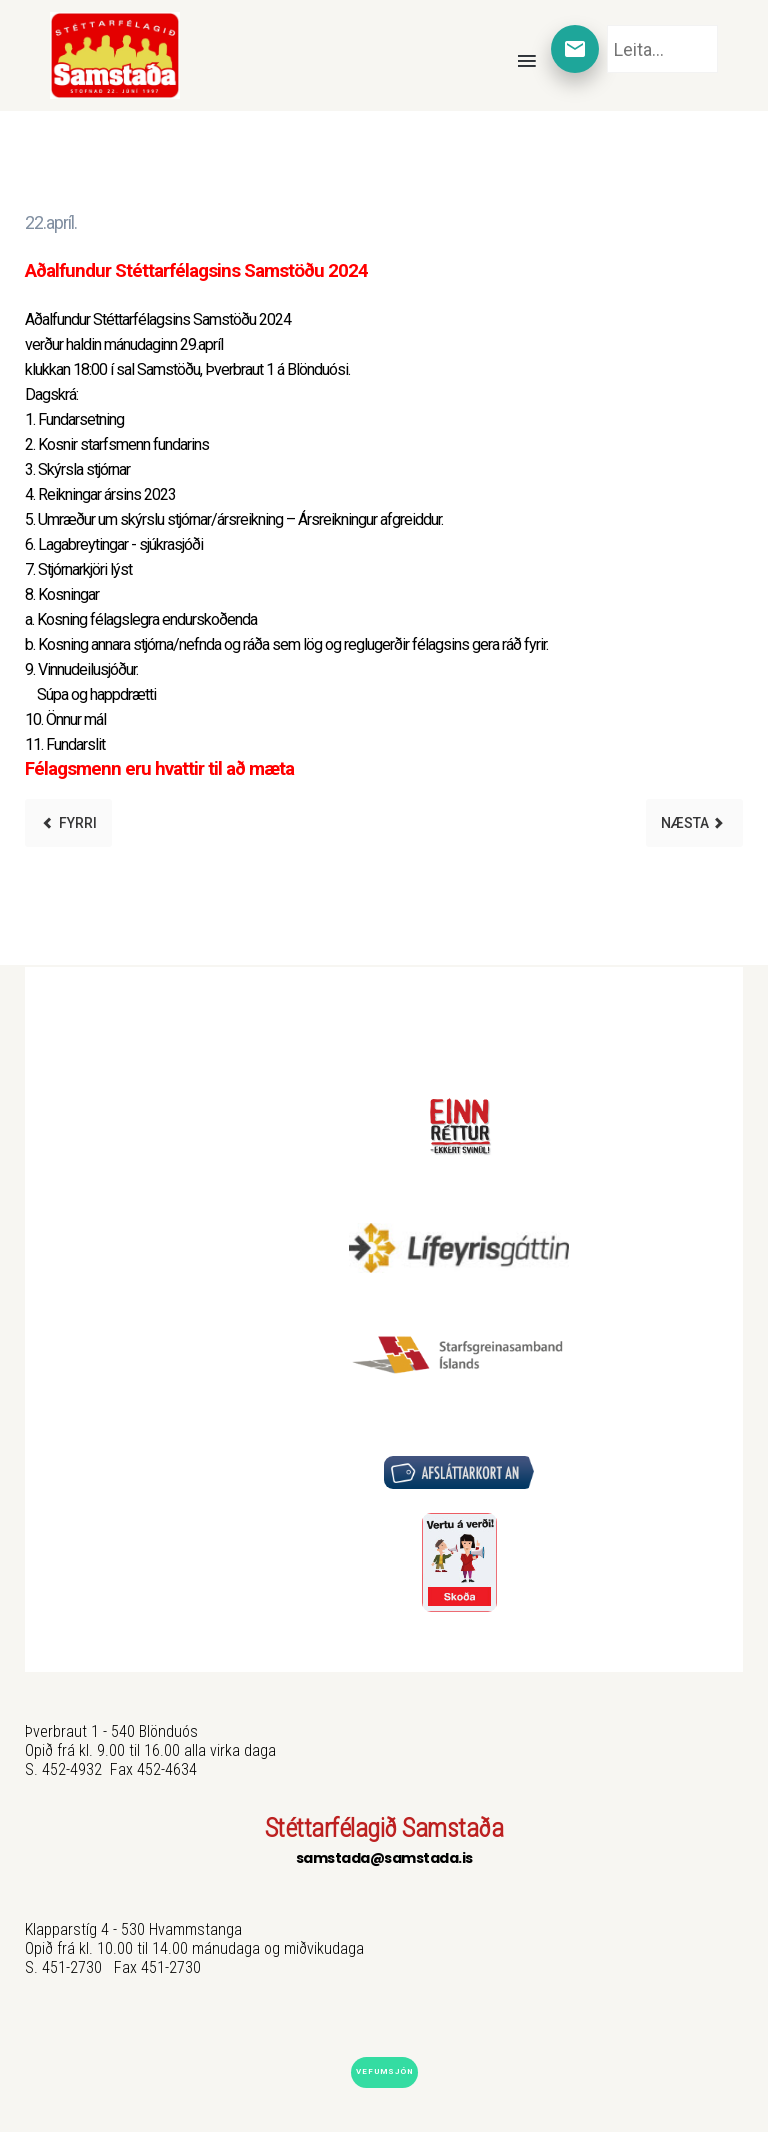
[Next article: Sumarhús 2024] (694, 823)
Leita (607, 25)
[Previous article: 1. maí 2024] (68, 823)
